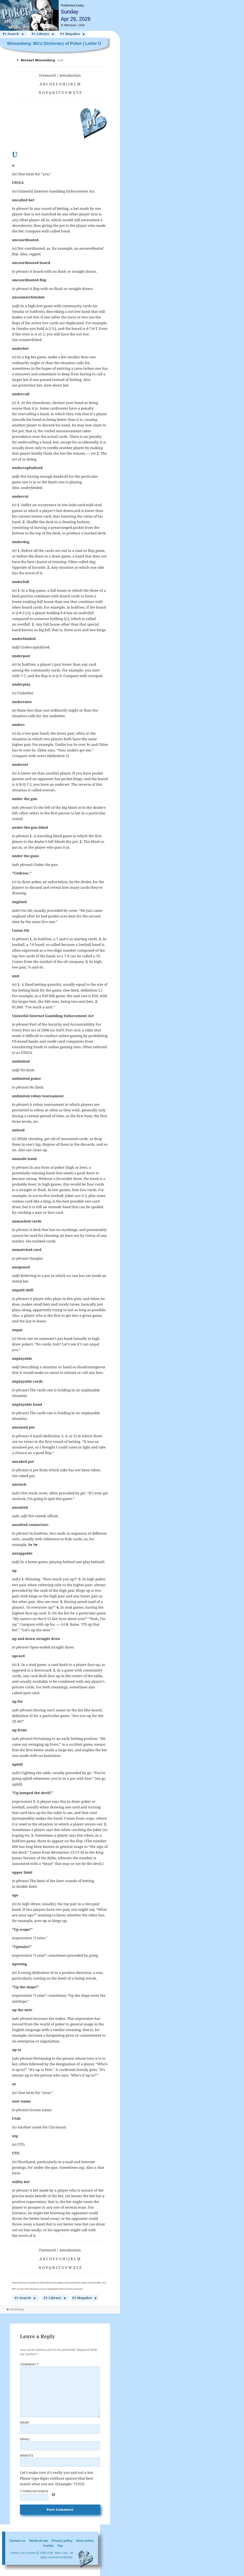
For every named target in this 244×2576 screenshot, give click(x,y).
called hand (60, 231)
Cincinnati (57, 2127)
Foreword (47, 75)
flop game (96, 550)
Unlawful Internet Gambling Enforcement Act (55, 191)
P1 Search (13, 34)
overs (41, 755)
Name (24, 2422)
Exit (60, 60)
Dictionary (17, 2309)
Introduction (70, 75)
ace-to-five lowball (48, 1195)
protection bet (30, 385)
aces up (40, 1920)
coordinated (34, 248)
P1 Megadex (72, 34)
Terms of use (38, 2540)
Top (60, 2545)
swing (26, 1972)
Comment (29, 2364)
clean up (40, 1149)
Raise (74, 1624)
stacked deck (94, 533)
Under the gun (45, 864)
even (43, 1493)
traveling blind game (54, 835)
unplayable (90, 1390)
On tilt (26, 910)
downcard (42, 1670)
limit (75, 990)
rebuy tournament (48, 1104)
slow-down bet (56, 385)
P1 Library (43, 34)
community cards (77, 305)
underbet (57, 715)
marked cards (43, 1241)
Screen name (40, 2109)
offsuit (52, 1515)
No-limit (27, 1070)
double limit (26, 1886)
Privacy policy (62, 2540)
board (38, 271)
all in (45, 219)
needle (52, 447)
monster (22, 374)
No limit (36, 1087)
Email (25, 2439)
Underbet (25, 693)
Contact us (17, 2540)
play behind (93, 1561)
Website (26, 2455)
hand (37, 1435)
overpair (95, 675)
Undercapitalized (35, 647)
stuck (32, 1493)
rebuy (39, 1110)
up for (49, 1624)
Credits (48, 2545)
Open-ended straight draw (51, 1647)
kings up (59, 1920)
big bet (30, 357)
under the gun (46, 2167)
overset (48, 790)
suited (40, 1515)
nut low (74, 311)
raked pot (27, 1475)
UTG (21, 2144)
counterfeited (30, 339)
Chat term (25, 174)
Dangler (36, 1258)
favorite (38, 567)
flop (36, 288)
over (54, 1601)
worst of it (33, 573)
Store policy (85, 2540)
